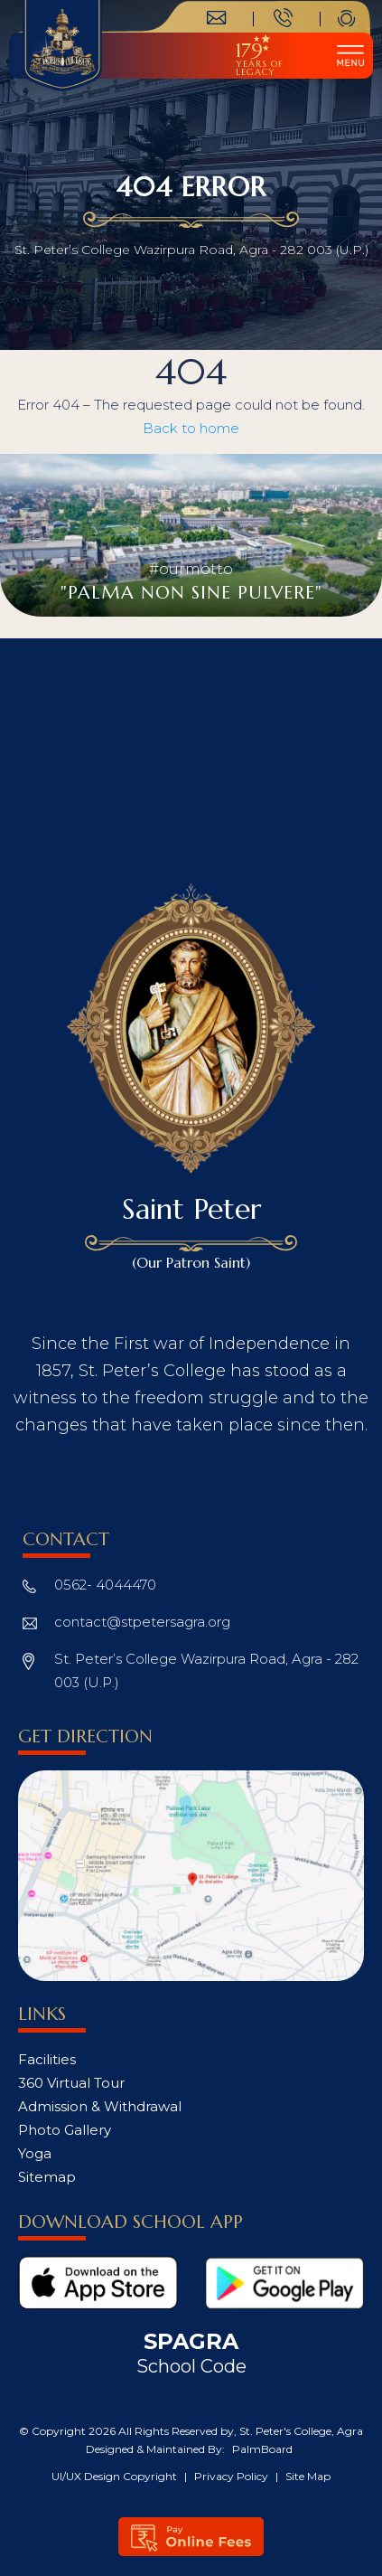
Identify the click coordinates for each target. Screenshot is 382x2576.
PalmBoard (262, 2449)
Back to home (191, 428)
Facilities (47, 2059)
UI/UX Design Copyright (115, 2476)
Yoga (34, 2153)
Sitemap (47, 2176)
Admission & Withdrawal (100, 2106)
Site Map (308, 2476)
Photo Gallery (64, 2129)
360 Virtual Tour (71, 2082)
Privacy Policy (232, 2476)
